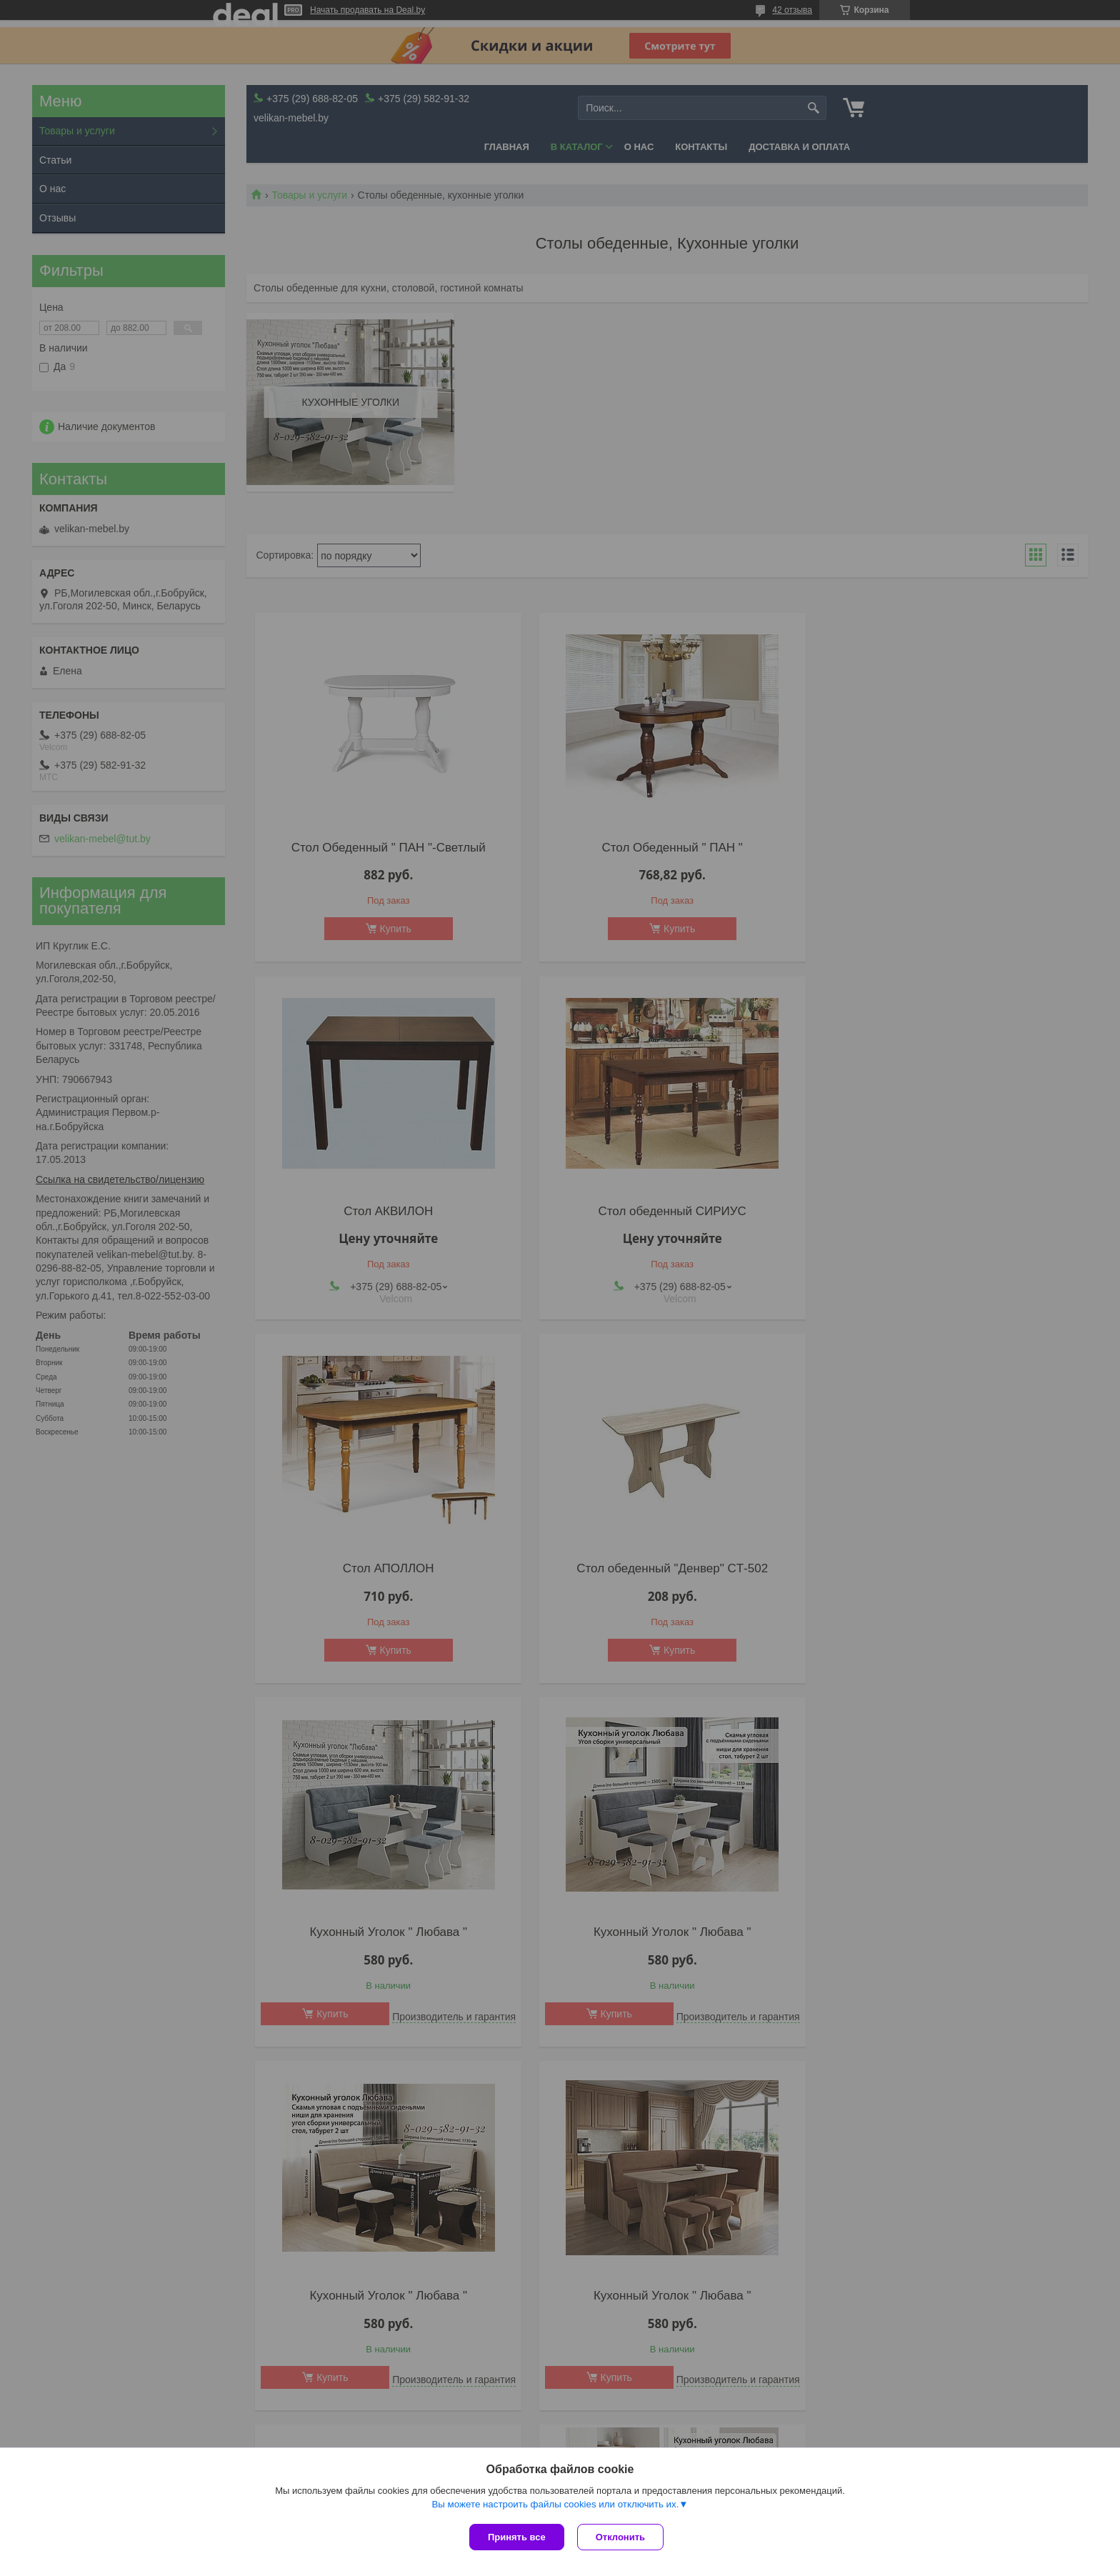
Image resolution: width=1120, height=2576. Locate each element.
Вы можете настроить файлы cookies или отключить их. (555, 2505)
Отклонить (621, 2537)
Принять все (517, 2537)
